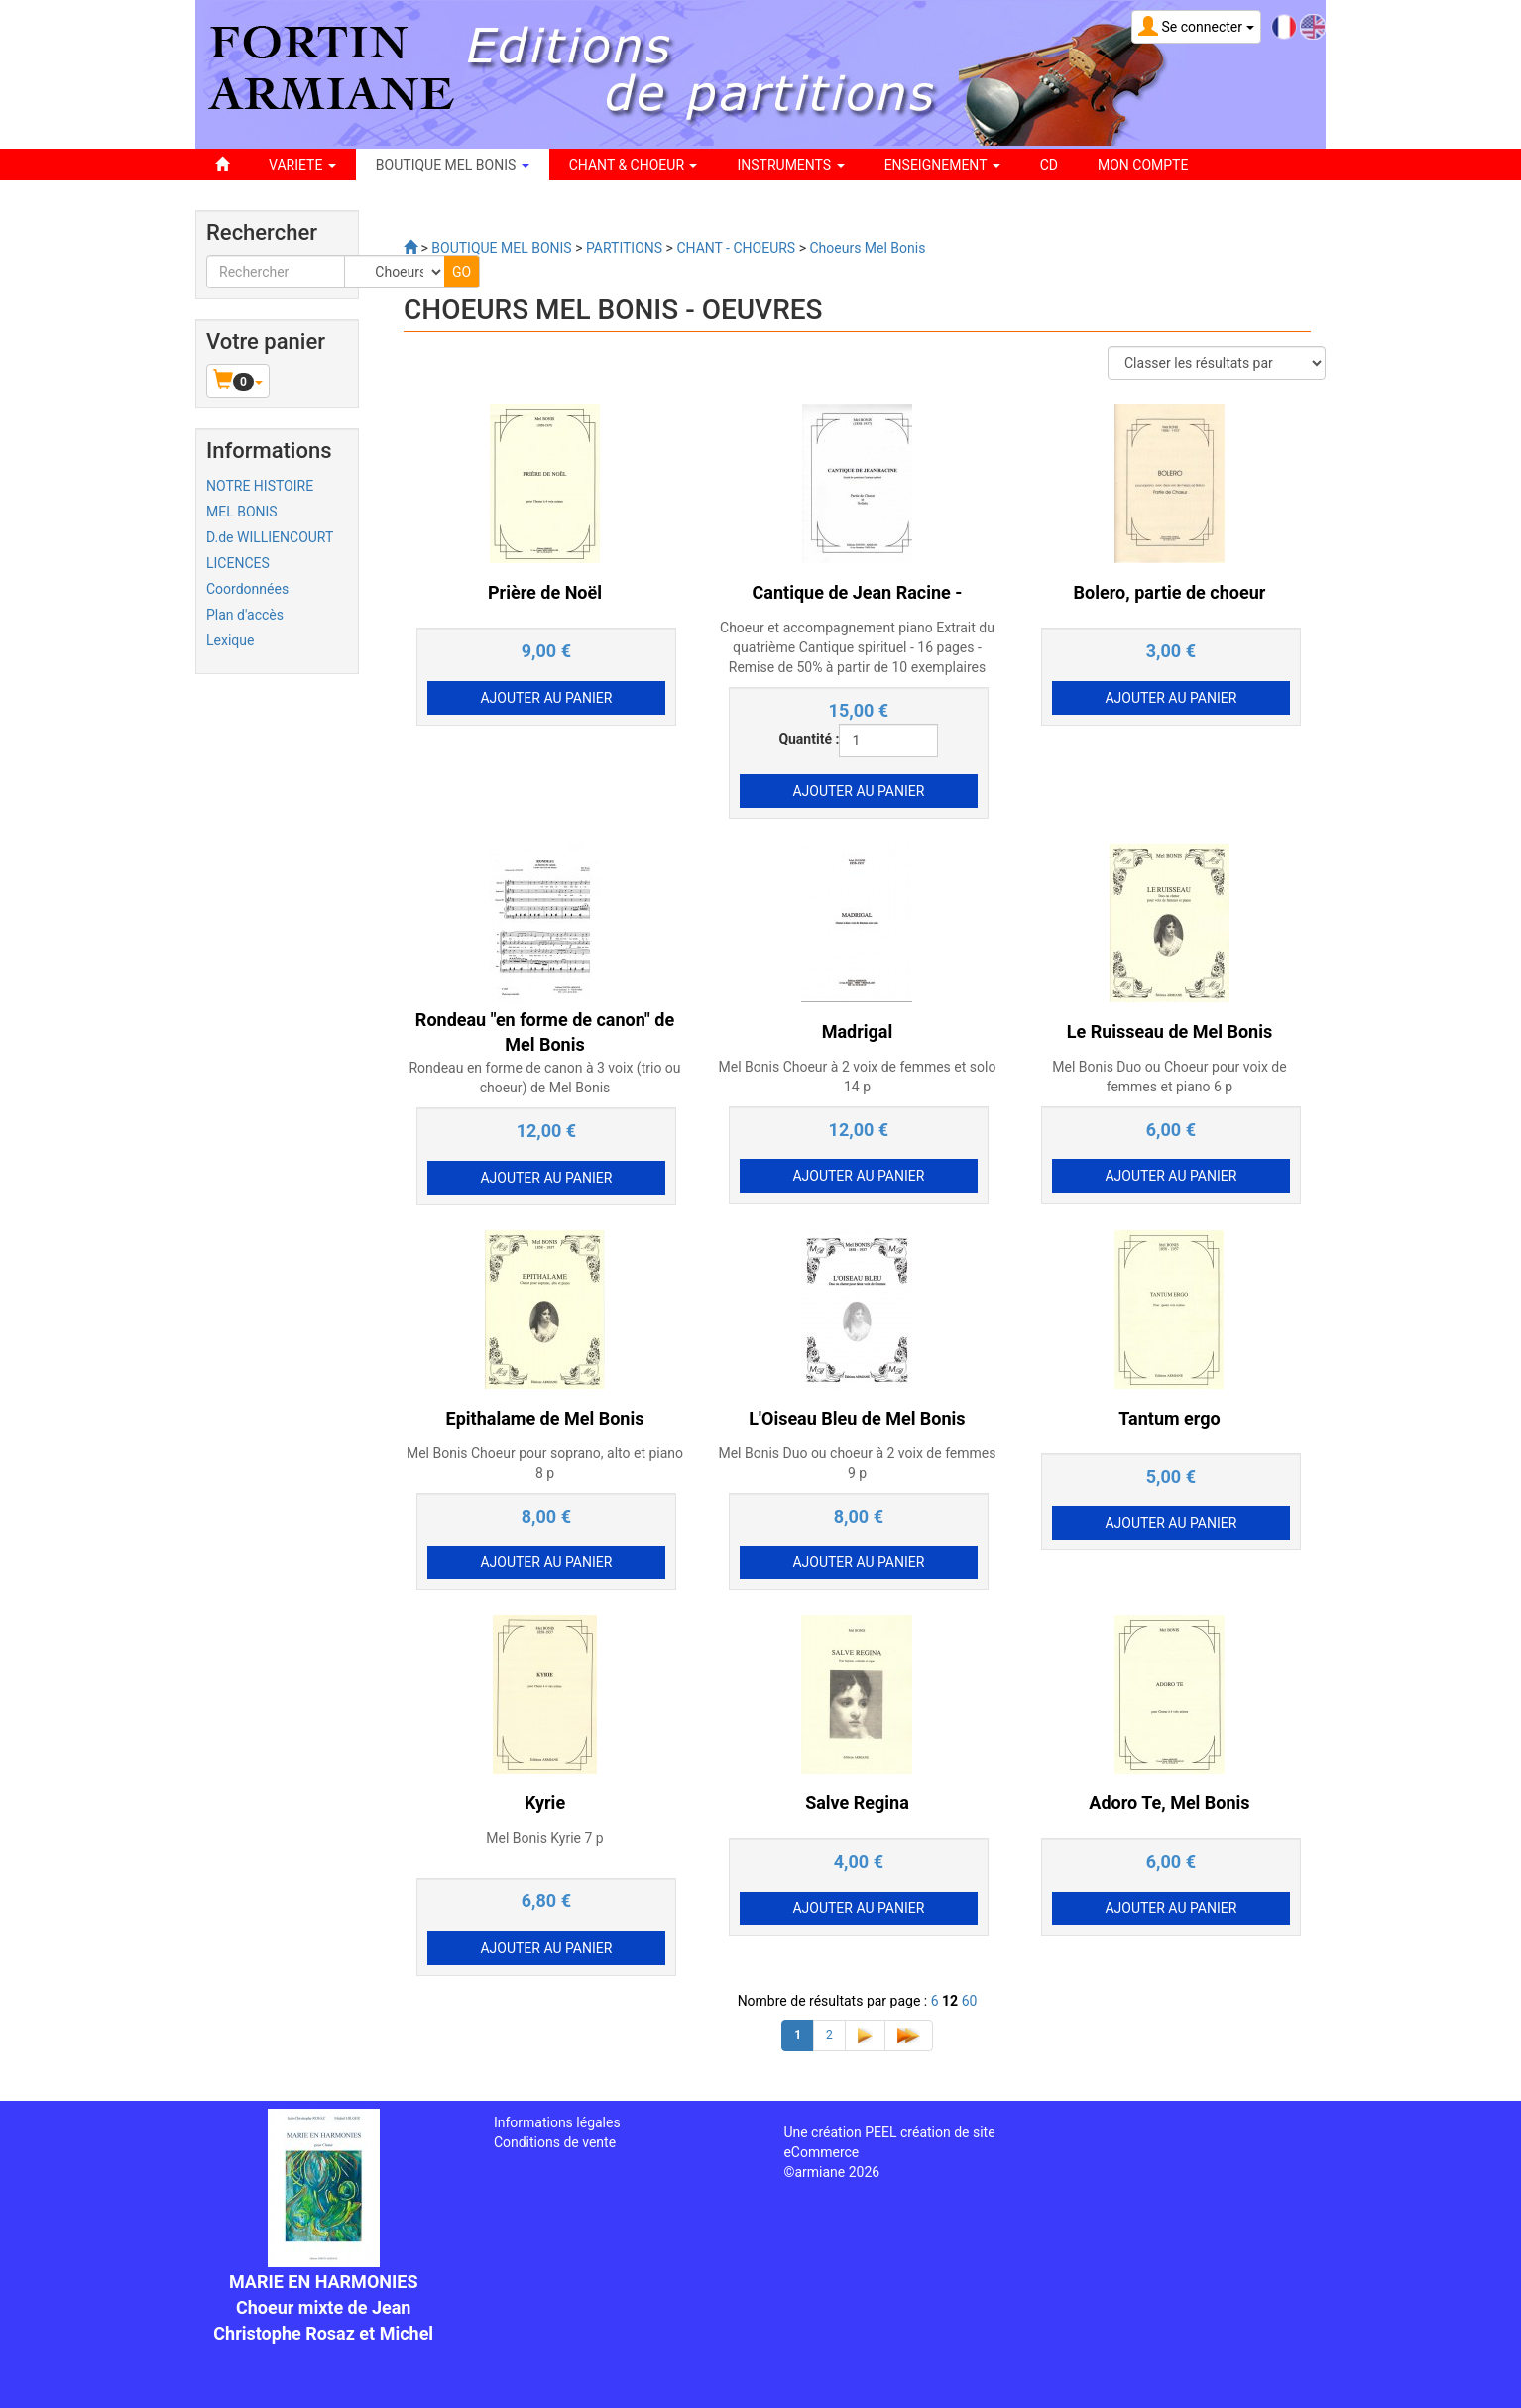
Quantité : (808, 738)
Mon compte (1143, 164)
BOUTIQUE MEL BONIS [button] (452, 164)
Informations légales (557, 2122)
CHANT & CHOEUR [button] (633, 164)
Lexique (230, 640)
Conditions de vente (555, 2142)
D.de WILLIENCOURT (269, 537)
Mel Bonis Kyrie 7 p (544, 1838)
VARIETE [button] (302, 164)
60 (970, 2000)
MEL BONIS (242, 511)
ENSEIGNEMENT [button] (942, 164)
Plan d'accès (245, 615)
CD (1049, 164)
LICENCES (238, 563)
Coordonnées (247, 589)
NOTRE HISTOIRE (259, 486)
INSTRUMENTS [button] (790, 164)
